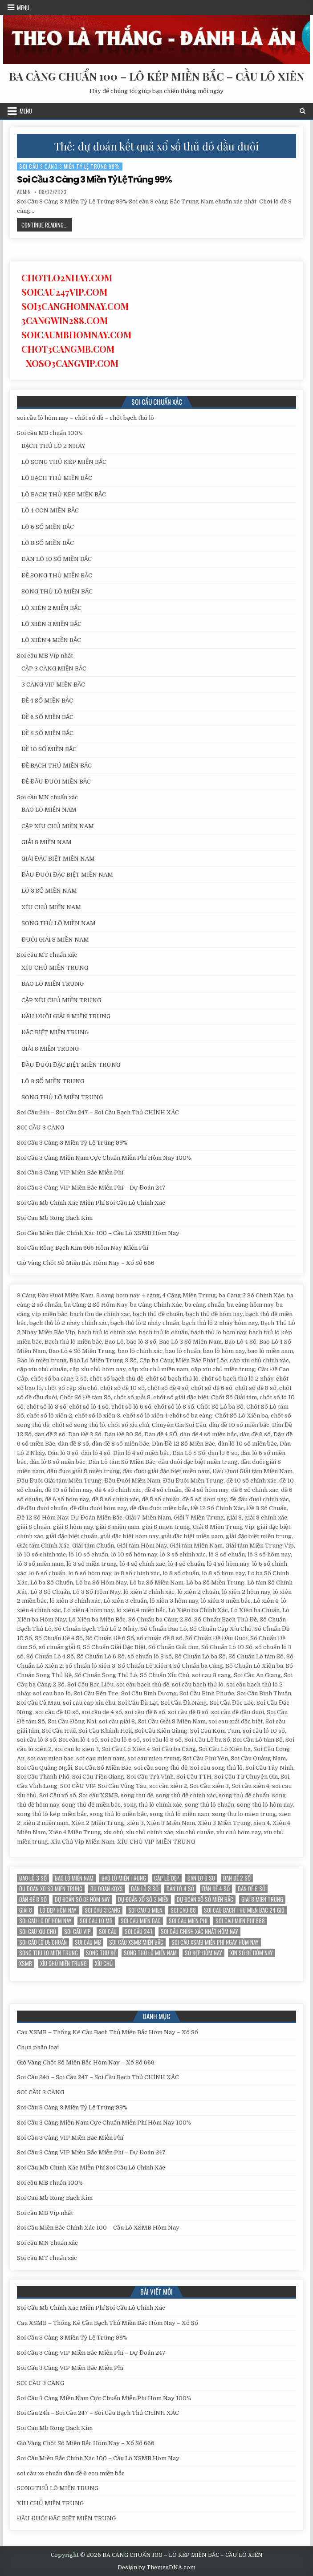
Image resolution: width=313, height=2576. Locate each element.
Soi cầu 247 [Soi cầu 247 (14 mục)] (139, 1931)
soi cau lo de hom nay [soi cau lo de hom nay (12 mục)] (45, 1921)
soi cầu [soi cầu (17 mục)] (108, 1931)
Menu (23, 7)
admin (24, 192)
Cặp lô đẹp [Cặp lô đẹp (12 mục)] (166, 1878)
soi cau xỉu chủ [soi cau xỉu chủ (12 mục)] (37, 1931)
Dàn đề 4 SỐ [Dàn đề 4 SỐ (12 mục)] (216, 1889)
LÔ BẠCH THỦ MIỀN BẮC (56, 478)
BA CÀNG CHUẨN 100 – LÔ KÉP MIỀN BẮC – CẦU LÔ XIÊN (156, 76)
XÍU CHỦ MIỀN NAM (51, 907)
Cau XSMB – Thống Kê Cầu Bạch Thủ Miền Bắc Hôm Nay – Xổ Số (107, 2032)
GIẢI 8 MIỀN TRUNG (50, 1048)
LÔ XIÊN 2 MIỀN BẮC (51, 608)
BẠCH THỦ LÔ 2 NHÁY (53, 446)
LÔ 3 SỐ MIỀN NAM (49, 890)
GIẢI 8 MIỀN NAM (46, 842)
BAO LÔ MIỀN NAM (49, 809)
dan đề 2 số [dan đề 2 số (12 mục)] (237, 1878)
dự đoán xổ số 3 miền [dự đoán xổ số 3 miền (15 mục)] (143, 1899)
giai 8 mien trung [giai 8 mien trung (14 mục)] (262, 1899)
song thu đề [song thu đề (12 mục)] (101, 1953)
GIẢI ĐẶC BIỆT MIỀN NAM (58, 858)
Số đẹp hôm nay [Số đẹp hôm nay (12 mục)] (203, 1953)
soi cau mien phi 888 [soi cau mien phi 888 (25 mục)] (240, 1921)
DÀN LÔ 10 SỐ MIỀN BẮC (56, 559)
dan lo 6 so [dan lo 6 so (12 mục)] (201, 1878)
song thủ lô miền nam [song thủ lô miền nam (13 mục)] (150, 1953)
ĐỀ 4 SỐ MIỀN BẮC (47, 700)
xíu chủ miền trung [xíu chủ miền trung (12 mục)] (63, 1963)
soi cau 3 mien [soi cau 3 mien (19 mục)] (145, 1910)
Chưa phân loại (38, 2047)
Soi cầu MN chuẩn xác (47, 797)
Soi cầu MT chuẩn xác (47, 954)
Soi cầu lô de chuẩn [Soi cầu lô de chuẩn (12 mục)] (43, 1942)
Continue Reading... (46, 226)
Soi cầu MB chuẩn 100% (50, 433)
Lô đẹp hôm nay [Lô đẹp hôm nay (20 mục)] (58, 1910)
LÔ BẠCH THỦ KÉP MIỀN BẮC (63, 494)
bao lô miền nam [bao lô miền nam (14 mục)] (74, 1878)
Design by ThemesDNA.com (156, 2567)
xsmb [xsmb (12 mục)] (25, 1963)
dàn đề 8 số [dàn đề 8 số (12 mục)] (33, 1899)
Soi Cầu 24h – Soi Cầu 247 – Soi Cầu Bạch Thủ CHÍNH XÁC (98, 1112)
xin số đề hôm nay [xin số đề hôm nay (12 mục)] (251, 1953)
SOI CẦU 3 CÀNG (40, 1127)
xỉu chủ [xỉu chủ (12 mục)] (104, 1963)
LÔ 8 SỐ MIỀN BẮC (47, 543)
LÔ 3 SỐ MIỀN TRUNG (52, 1081)
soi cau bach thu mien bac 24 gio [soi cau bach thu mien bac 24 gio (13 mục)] (244, 1910)
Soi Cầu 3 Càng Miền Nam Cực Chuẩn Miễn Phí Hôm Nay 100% (104, 1157)
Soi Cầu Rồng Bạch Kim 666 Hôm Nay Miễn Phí (82, 1247)
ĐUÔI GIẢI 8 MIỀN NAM (55, 939)
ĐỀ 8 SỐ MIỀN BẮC (47, 733)
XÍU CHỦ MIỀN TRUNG (54, 967)
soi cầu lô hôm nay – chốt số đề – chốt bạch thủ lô (85, 417)
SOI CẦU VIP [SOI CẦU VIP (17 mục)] (77, 1931)
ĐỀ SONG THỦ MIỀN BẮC (56, 575)
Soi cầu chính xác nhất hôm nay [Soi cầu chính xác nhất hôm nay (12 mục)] (199, 1931)
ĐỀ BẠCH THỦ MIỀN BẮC (56, 765)
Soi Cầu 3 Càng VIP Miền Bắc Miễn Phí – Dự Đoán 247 (91, 1187)
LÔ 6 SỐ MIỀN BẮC (47, 527)
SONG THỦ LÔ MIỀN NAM (58, 923)
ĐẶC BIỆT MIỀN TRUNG (55, 1032)
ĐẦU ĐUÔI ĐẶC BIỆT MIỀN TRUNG (70, 1064)
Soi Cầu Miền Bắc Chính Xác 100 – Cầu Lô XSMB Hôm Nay (98, 1233)
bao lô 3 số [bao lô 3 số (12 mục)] (33, 1878)
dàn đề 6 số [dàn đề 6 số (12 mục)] (251, 1889)
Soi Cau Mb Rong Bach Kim (55, 1218)
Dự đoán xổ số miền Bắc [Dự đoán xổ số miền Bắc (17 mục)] (205, 1899)
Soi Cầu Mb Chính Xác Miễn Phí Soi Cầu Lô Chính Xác (91, 1202)
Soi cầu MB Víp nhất (45, 655)
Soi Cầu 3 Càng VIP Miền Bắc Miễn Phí (70, 1172)
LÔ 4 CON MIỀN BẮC (50, 510)
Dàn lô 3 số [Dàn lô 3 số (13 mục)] (145, 1889)
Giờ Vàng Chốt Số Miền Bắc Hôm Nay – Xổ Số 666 (85, 1263)
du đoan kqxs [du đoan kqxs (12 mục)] (106, 1889)
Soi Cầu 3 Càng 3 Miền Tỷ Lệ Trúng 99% (69, 166)
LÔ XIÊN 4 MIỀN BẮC (51, 640)
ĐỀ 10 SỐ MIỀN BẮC (49, 749)
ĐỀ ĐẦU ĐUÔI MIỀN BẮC (56, 781)
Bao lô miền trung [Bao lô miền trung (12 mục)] (124, 1878)
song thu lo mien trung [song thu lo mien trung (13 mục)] (48, 1953)
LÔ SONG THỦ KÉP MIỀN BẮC (63, 462)
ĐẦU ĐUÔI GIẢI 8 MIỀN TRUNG (65, 1016)
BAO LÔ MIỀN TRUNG (52, 983)
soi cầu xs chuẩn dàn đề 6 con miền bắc (71, 2473)
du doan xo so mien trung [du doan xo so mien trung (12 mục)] (50, 1889)
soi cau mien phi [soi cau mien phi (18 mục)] (188, 1921)
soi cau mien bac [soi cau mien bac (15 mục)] (141, 1921)
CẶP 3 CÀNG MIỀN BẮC (53, 668)
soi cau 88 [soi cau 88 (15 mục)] (183, 1910)
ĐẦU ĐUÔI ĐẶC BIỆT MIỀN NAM (67, 874)
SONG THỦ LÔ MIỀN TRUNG (62, 1097)
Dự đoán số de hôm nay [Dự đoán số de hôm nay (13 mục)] (82, 1899)
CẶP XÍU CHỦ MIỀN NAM (57, 826)
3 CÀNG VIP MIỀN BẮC (53, 684)
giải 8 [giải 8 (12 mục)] (25, 1910)
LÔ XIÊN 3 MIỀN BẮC (51, 624)
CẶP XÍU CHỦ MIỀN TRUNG (61, 1000)
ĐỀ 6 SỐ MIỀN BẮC (47, 717)
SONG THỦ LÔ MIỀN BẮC (57, 591)
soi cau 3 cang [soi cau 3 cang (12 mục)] (102, 1910)
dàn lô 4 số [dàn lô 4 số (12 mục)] (180, 1889)
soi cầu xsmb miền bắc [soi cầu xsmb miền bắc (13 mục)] (136, 1942)
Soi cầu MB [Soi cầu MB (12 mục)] (88, 1942)
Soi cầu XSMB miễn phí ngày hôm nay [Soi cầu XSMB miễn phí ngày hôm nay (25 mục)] (215, 1942)
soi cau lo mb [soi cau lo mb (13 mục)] (96, 1921)
